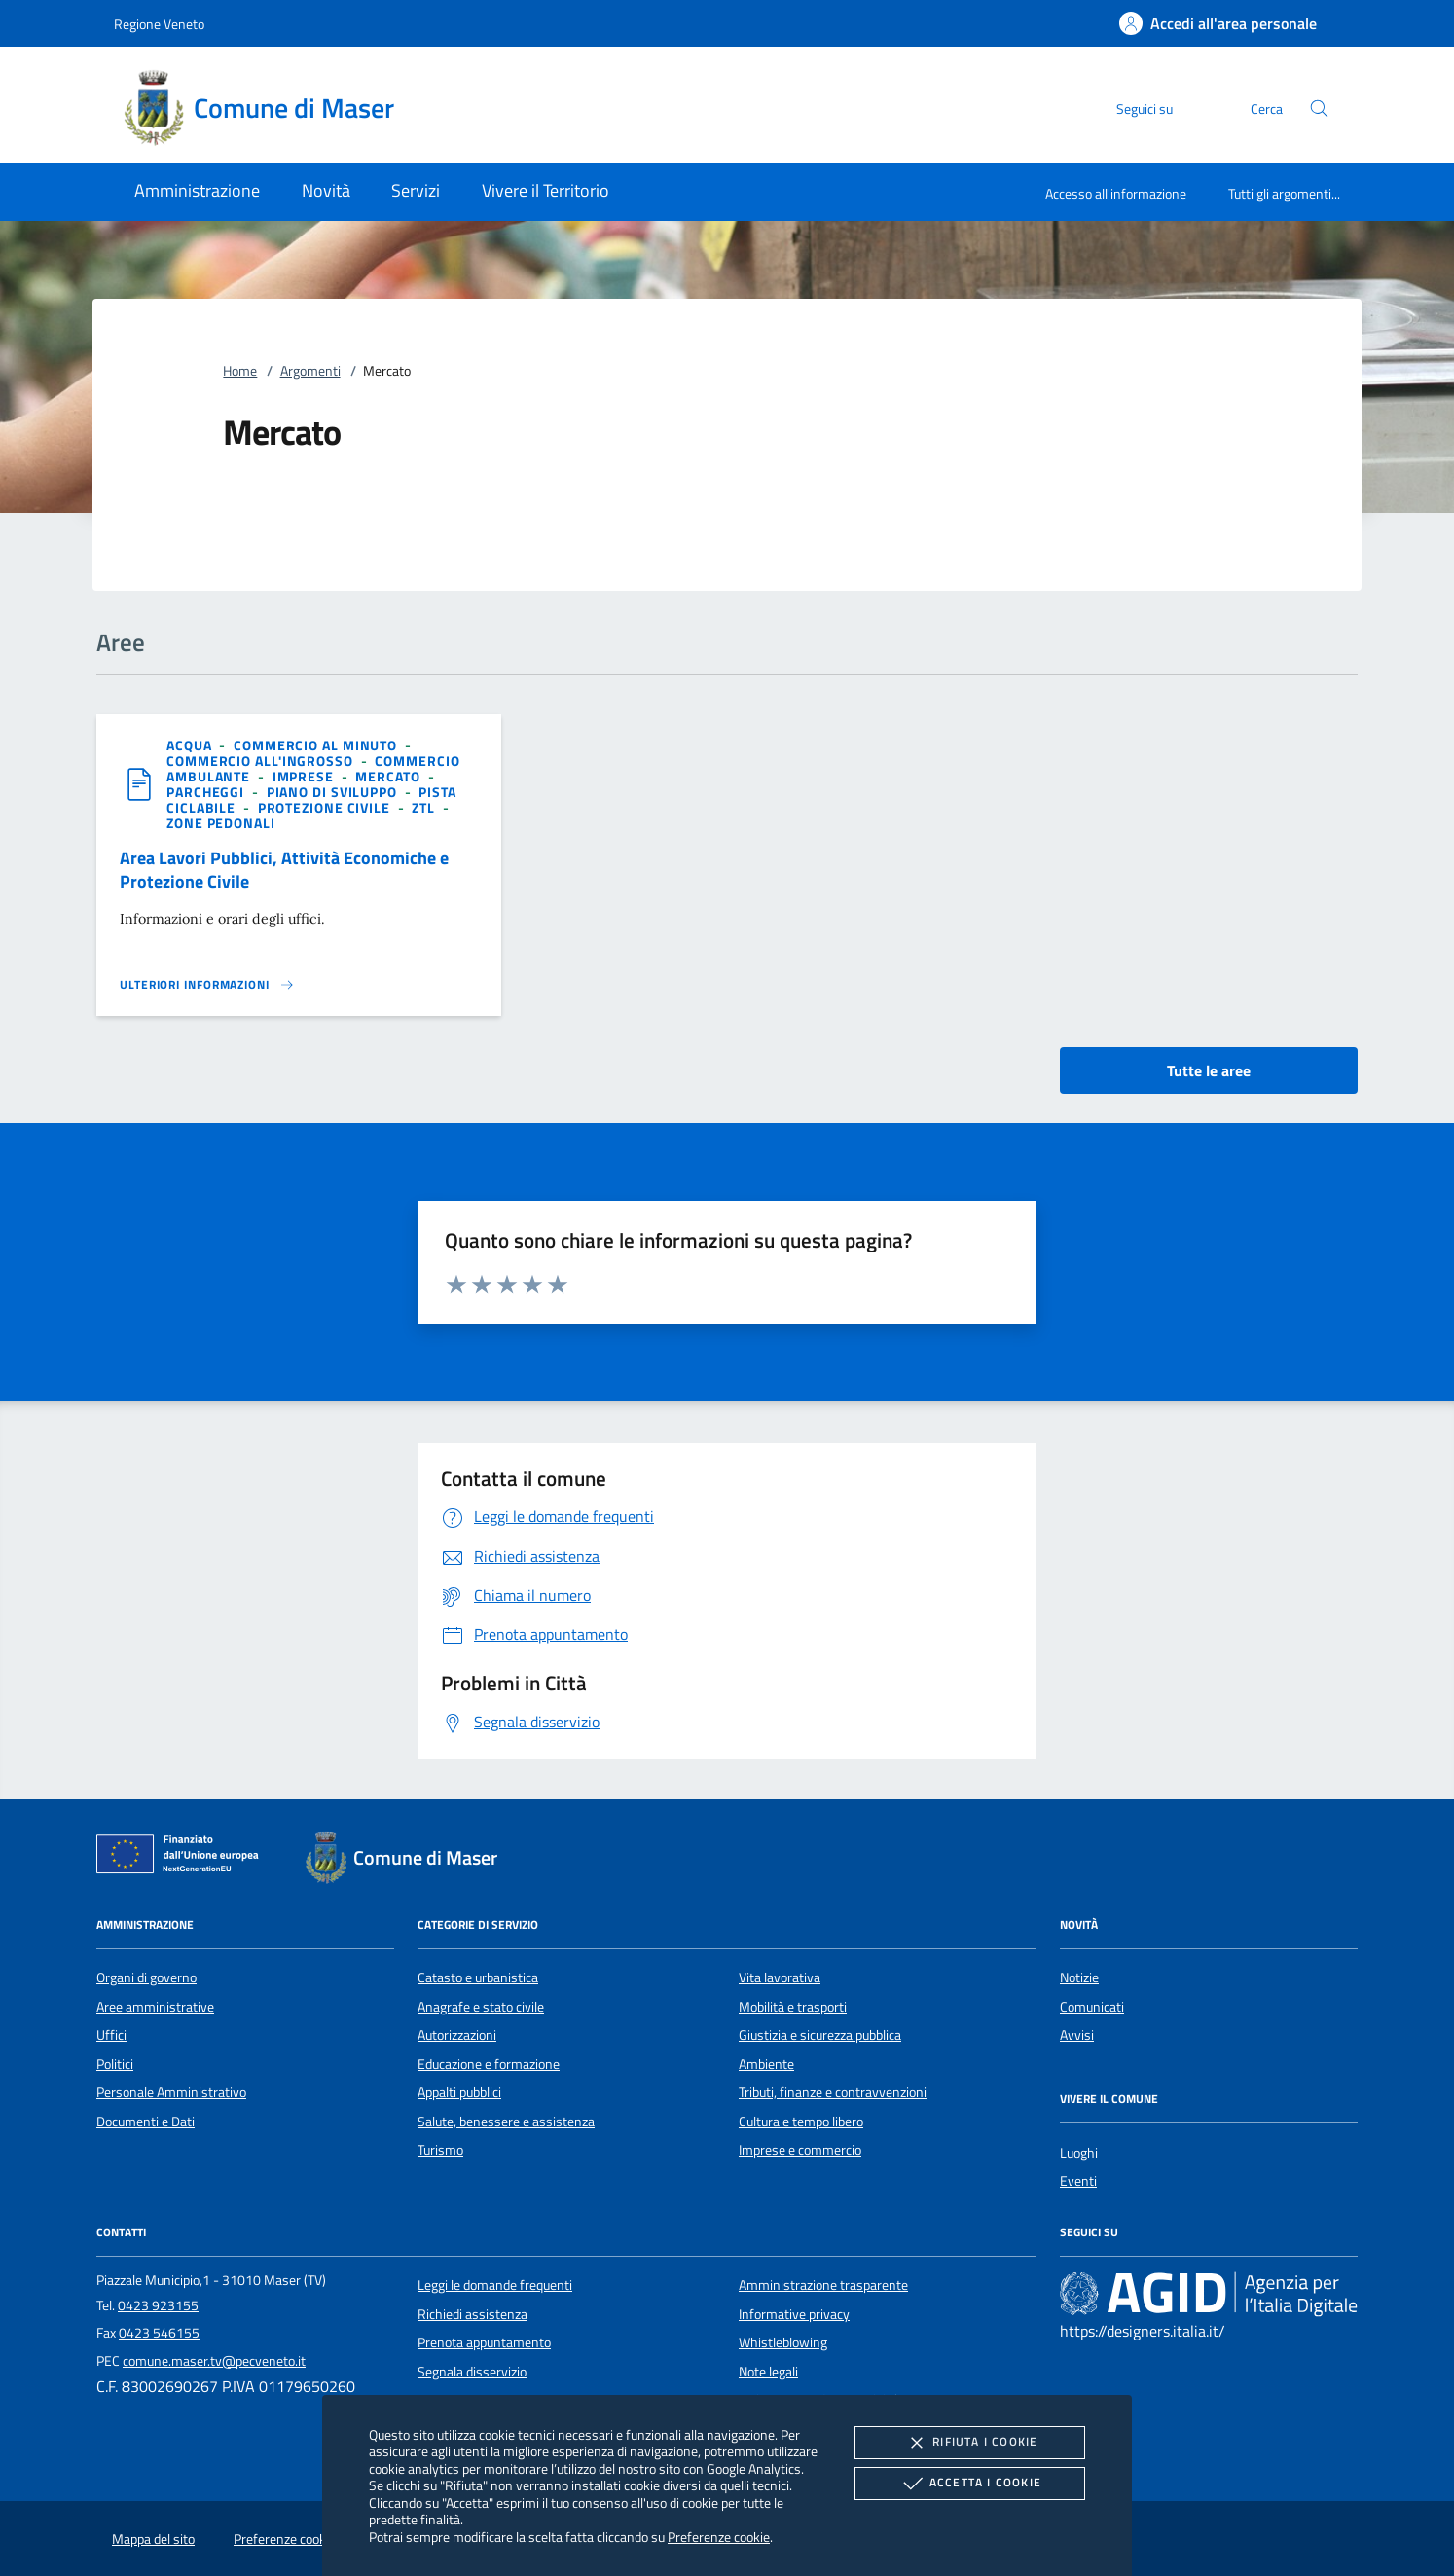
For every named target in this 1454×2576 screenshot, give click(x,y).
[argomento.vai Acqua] (190, 745)
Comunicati (1092, 2006)
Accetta (969, 2483)
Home (240, 370)
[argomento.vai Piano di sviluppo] (334, 791)
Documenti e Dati (145, 2121)
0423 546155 (159, 2332)
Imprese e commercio (800, 2149)
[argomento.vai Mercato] (389, 776)
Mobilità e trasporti (793, 2006)
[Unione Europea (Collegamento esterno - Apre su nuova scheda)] (183, 1858)
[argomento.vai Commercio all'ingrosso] (261, 760)
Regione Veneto (159, 24)
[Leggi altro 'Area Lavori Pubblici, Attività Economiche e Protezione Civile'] (207, 985)
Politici (114, 2064)
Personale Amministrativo (171, 2092)
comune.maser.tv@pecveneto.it (214, 2361)
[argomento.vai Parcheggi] (207, 791)
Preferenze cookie (719, 2536)
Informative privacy (794, 2314)
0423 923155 (158, 2305)
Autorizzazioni (457, 2035)
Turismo (440, 2149)
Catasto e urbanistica (478, 1977)
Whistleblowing (783, 2342)
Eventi (1078, 2181)
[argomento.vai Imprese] (305, 776)
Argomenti (310, 370)
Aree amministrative (155, 2006)
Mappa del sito (153, 2539)
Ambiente (766, 2064)
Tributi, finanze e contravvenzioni (833, 2092)
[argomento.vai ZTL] (425, 807)
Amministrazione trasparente (823, 2285)
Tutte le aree (1209, 1070)
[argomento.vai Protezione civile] (326, 807)
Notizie (1079, 1977)
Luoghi (1079, 2152)
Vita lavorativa (779, 1977)
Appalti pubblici (459, 2092)
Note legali (768, 2371)
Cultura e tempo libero (801, 2121)
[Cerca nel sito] (1319, 108)
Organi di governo (146, 1977)
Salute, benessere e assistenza (506, 2121)
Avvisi (1077, 2035)
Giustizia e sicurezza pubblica (820, 2035)
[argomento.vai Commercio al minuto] (317, 745)
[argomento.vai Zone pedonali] (220, 823)
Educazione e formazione (489, 2064)
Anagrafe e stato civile (481, 2006)
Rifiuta (969, 2442)
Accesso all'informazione (1115, 193)
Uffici (111, 2035)
